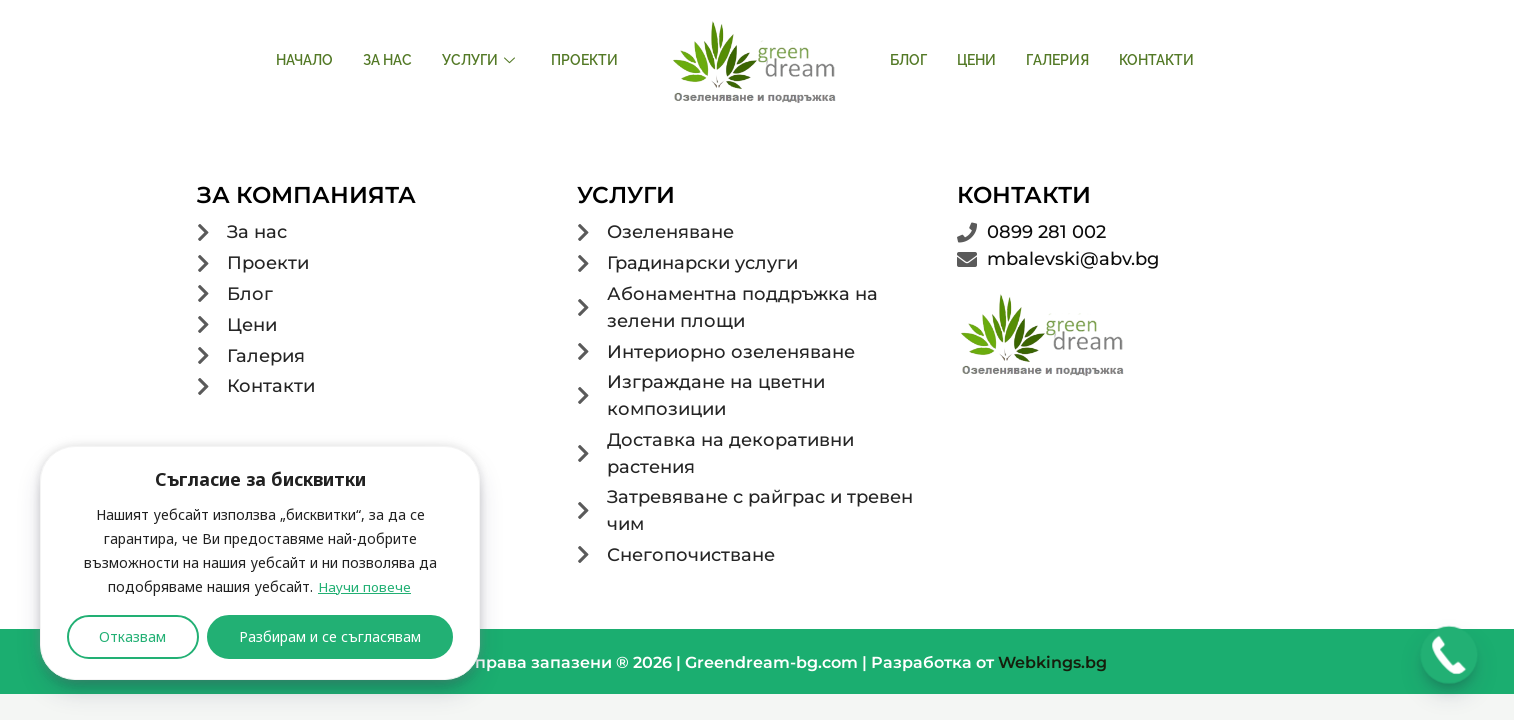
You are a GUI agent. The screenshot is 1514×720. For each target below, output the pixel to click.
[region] (260, 563)
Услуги (478, 60)
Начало (304, 60)
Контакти (1156, 60)
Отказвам (132, 636)
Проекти (584, 60)
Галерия (1057, 60)
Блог (908, 60)
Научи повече (364, 586)
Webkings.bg (1052, 667)
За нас (387, 60)
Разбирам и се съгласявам (330, 636)
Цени (976, 60)
